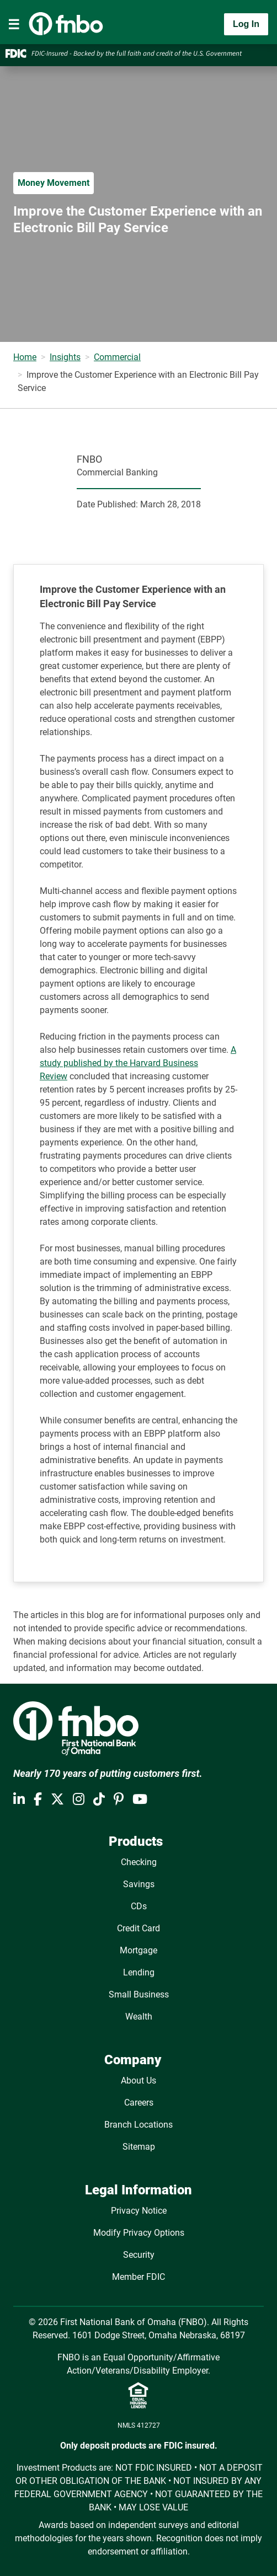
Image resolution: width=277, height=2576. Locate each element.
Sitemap (138, 2146)
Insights (65, 357)
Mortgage (138, 1950)
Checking (139, 1862)
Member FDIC (138, 2277)
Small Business (139, 1994)
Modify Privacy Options (138, 2232)
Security (139, 2255)
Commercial (117, 357)
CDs (139, 1906)
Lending (139, 1972)
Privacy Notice (139, 2210)
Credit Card (138, 1928)
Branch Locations (138, 2124)
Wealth (138, 2016)
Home (24, 357)
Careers (138, 2102)
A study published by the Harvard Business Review (138, 1063)
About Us (138, 2080)
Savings (139, 1884)
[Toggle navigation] (14, 24)
